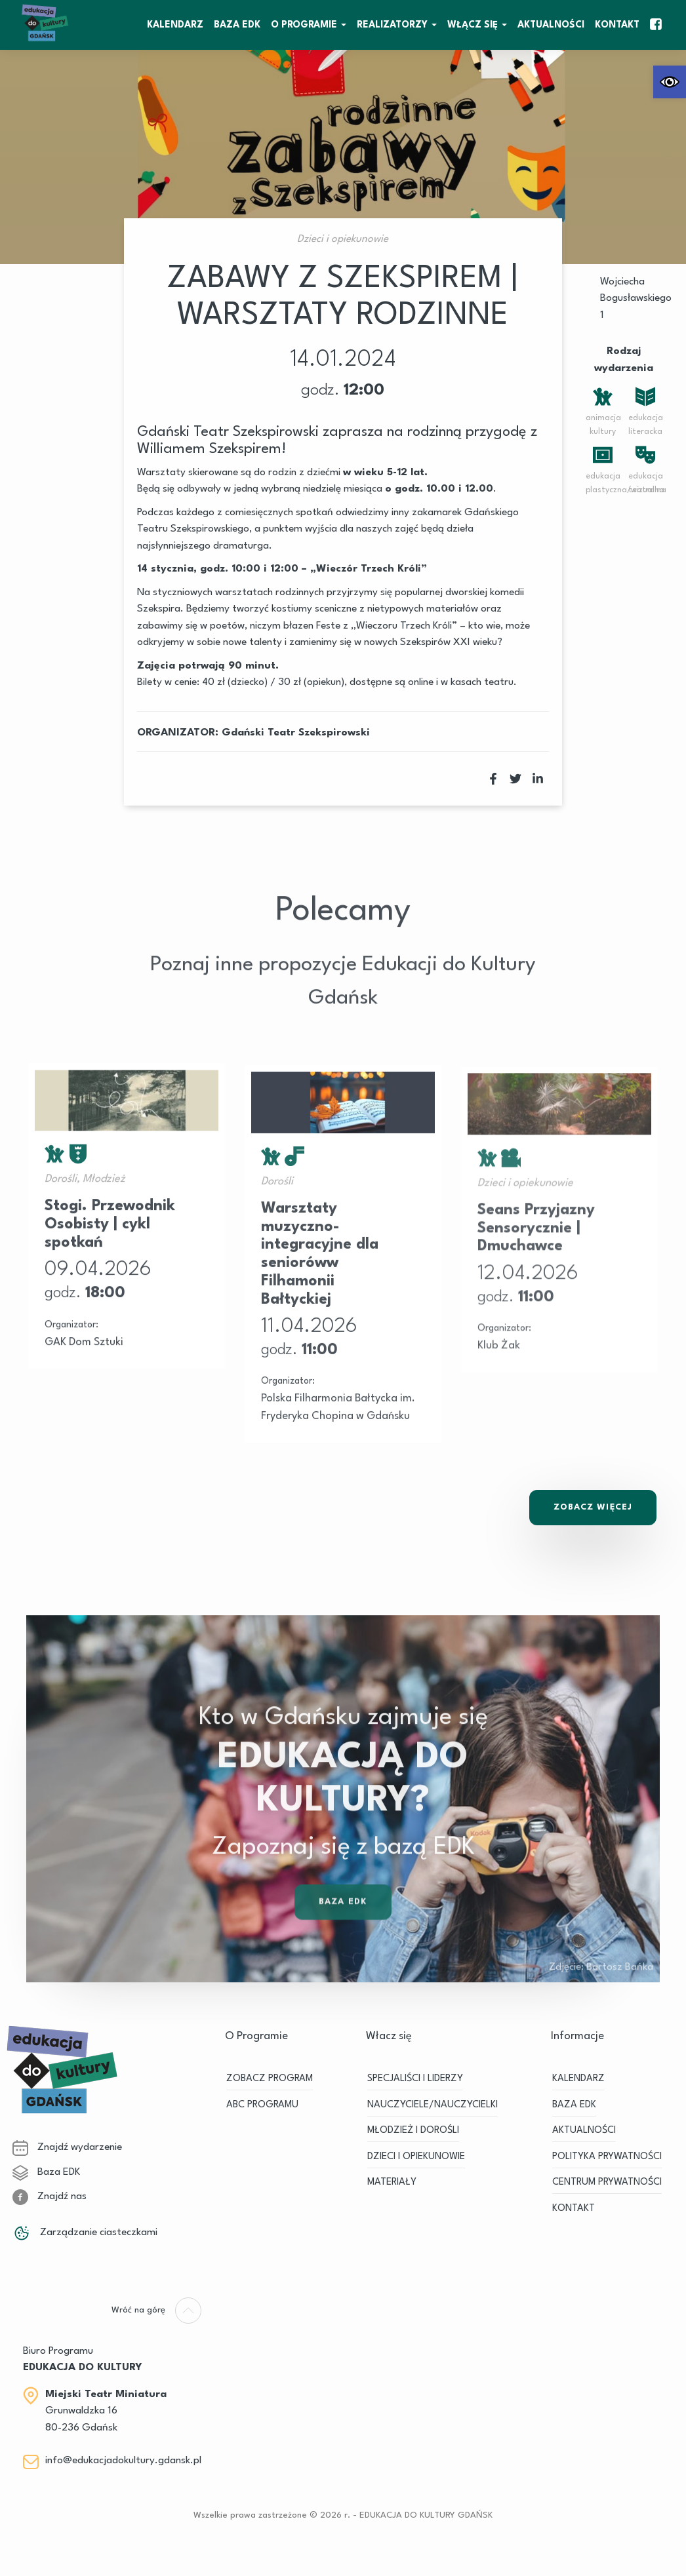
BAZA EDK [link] (237, 24)
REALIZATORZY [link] (392, 24)
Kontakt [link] (617, 24)
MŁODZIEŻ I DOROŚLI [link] (413, 2131)
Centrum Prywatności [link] (607, 2182)
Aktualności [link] (550, 24)
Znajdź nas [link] (49, 2196)
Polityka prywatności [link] (607, 2157)
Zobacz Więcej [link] (593, 1507)
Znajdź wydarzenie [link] (67, 2147)
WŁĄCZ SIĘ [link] (472, 24)
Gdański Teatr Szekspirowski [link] (296, 733)
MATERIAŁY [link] (391, 2182)
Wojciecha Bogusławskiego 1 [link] (636, 299)
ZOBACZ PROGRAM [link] (269, 2079)
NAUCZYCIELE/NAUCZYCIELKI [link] (432, 2105)
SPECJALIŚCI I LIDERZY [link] (415, 2079)
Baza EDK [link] (343, 1935)
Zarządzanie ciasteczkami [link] (84, 2232)
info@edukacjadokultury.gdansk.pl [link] (123, 2460)
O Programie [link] (304, 24)
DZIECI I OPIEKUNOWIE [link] (416, 2157)
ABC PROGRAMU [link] (262, 2105)
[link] (669, 82)
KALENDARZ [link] (175, 24)
